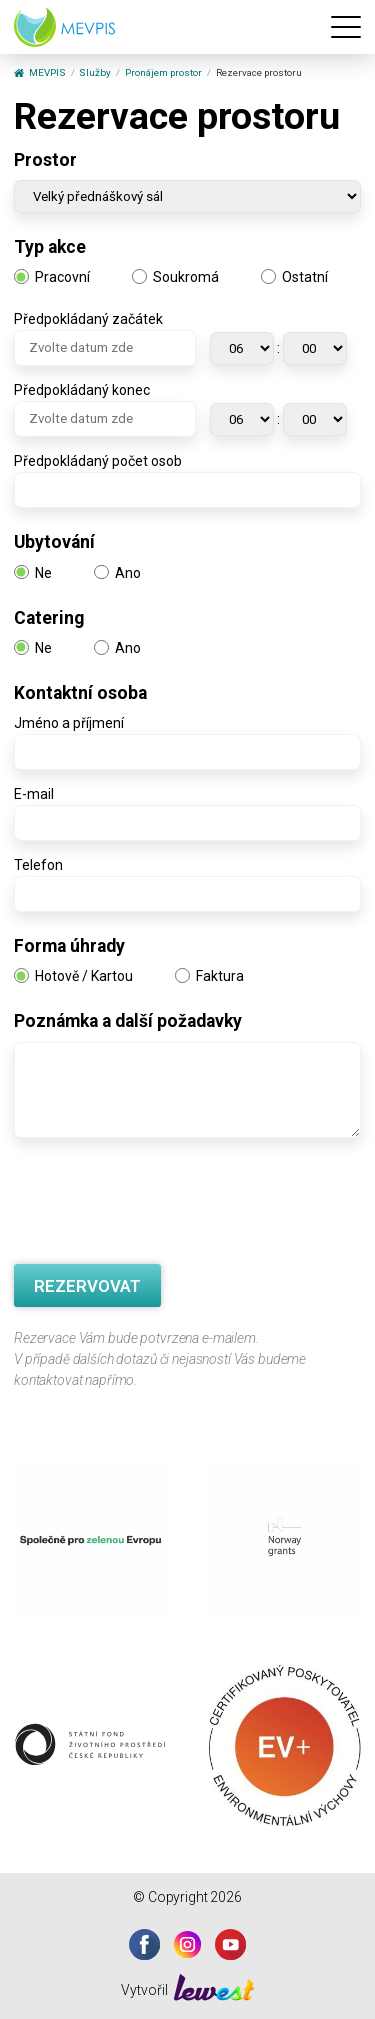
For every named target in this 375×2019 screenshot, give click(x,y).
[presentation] (166, 1204)
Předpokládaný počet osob (98, 461)
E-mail (34, 794)
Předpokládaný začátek (88, 319)
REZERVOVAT (87, 1286)
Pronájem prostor (163, 73)
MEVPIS (40, 73)
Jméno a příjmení (69, 723)
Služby (95, 73)
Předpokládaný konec (82, 390)
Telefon (38, 865)
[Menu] (346, 27)
